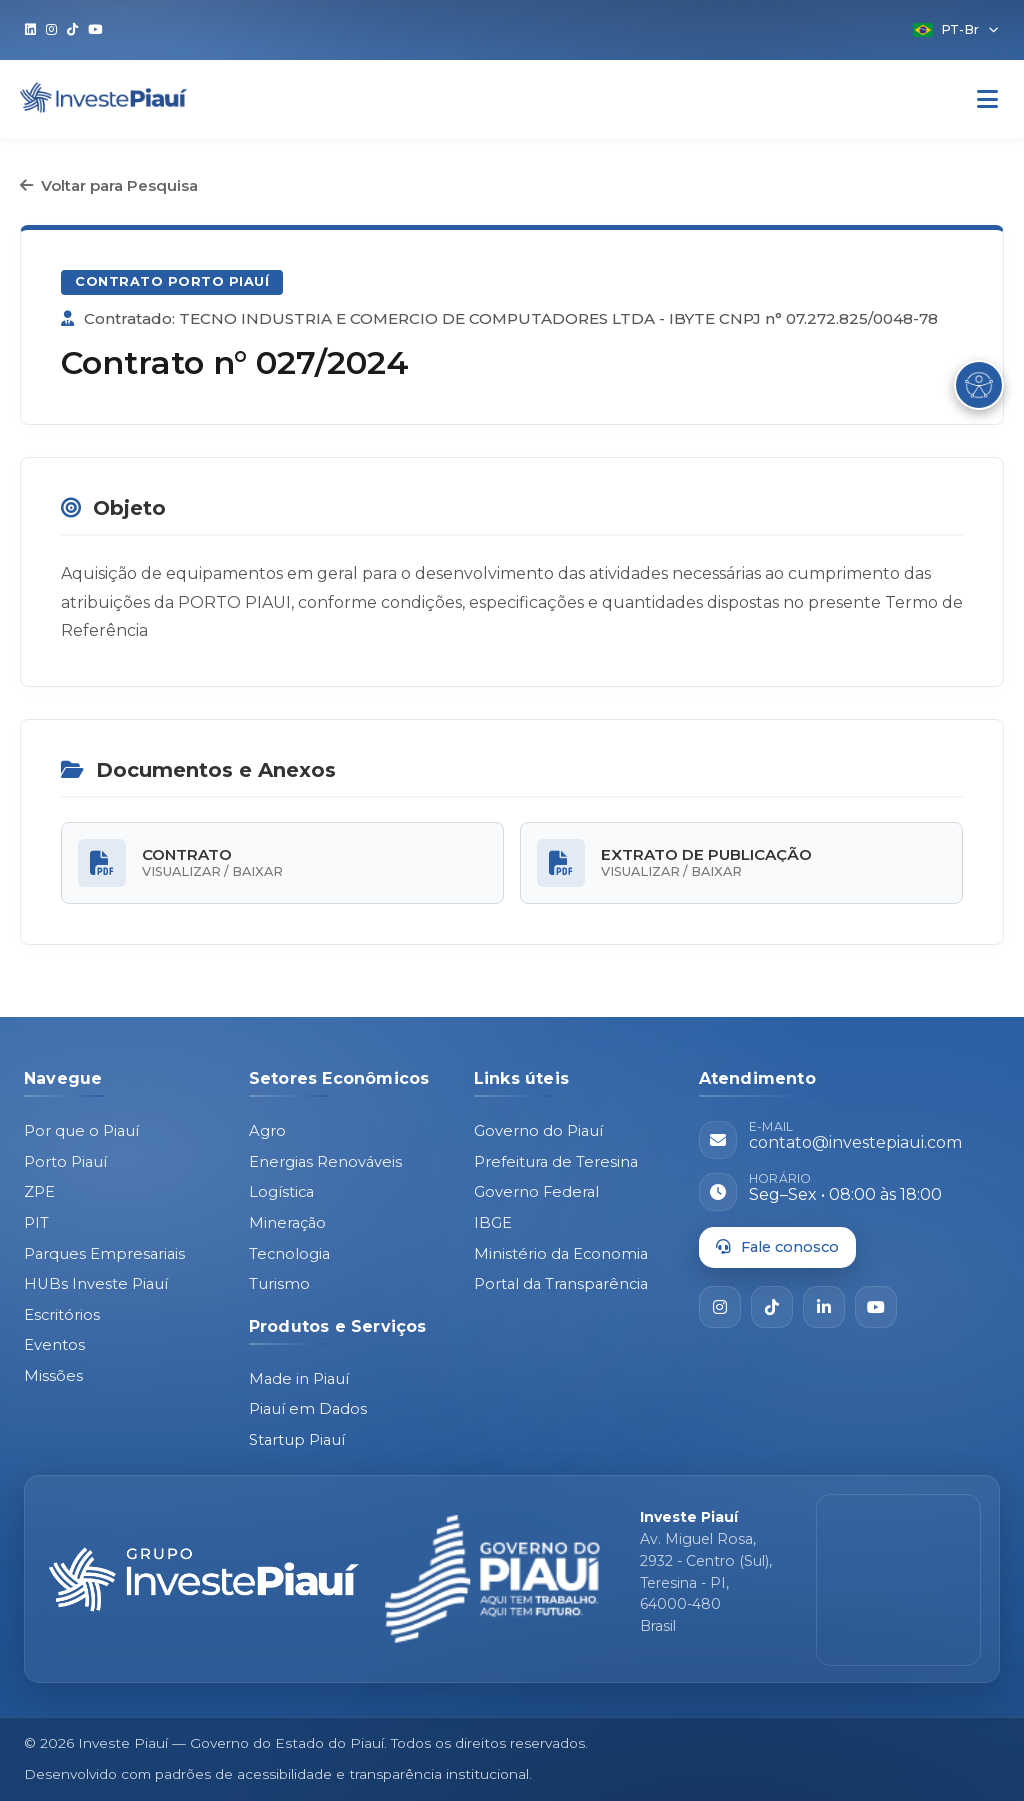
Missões (53, 1376)
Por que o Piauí (81, 1131)
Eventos (54, 1345)
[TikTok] (772, 1307)
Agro (267, 1131)
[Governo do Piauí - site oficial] (492, 1579)
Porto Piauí (65, 1162)
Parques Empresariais (104, 1254)
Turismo (279, 1284)
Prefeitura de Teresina (556, 1162)
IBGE (493, 1223)
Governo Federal (536, 1192)
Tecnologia (289, 1254)
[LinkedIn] (824, 1307)
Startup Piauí (297, 1440)
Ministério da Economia (561, 1254)
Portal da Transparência (561, 1284)
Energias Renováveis (325, 1162)
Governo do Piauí (538, 1131)
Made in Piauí (299, 1379)
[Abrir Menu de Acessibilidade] (979, 385)
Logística (281, 1192)
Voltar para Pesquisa (109, 185)
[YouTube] (876, 1307)
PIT (36, 1223)
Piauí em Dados (308, 1409)
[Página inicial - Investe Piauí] (204, 1580)
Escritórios (62, 1315)
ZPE (39, 1192)
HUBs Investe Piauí (96, 1284)
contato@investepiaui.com (855, 1142)
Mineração (287, 1223)
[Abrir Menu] (987, 99)
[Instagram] (720, 1307)
